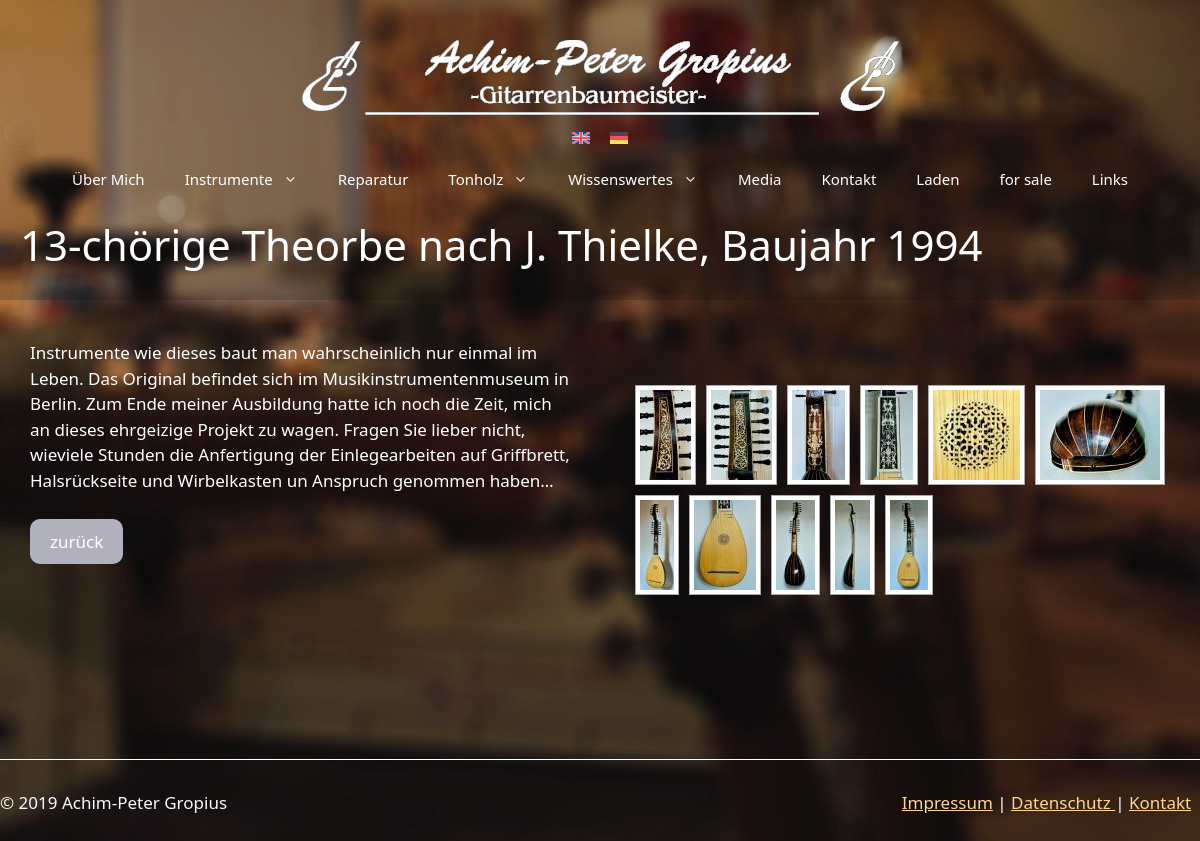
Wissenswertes (643, 179)
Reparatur (373, 179)
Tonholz (498, 179)
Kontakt (848, 179)
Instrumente (251, 179)
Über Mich (108, 179)
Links (1110, 179)
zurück (76, 541)
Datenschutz (1063, 802)
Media (760, 179)
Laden (937, 179)
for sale (1026, 179)
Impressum (947, 802)
